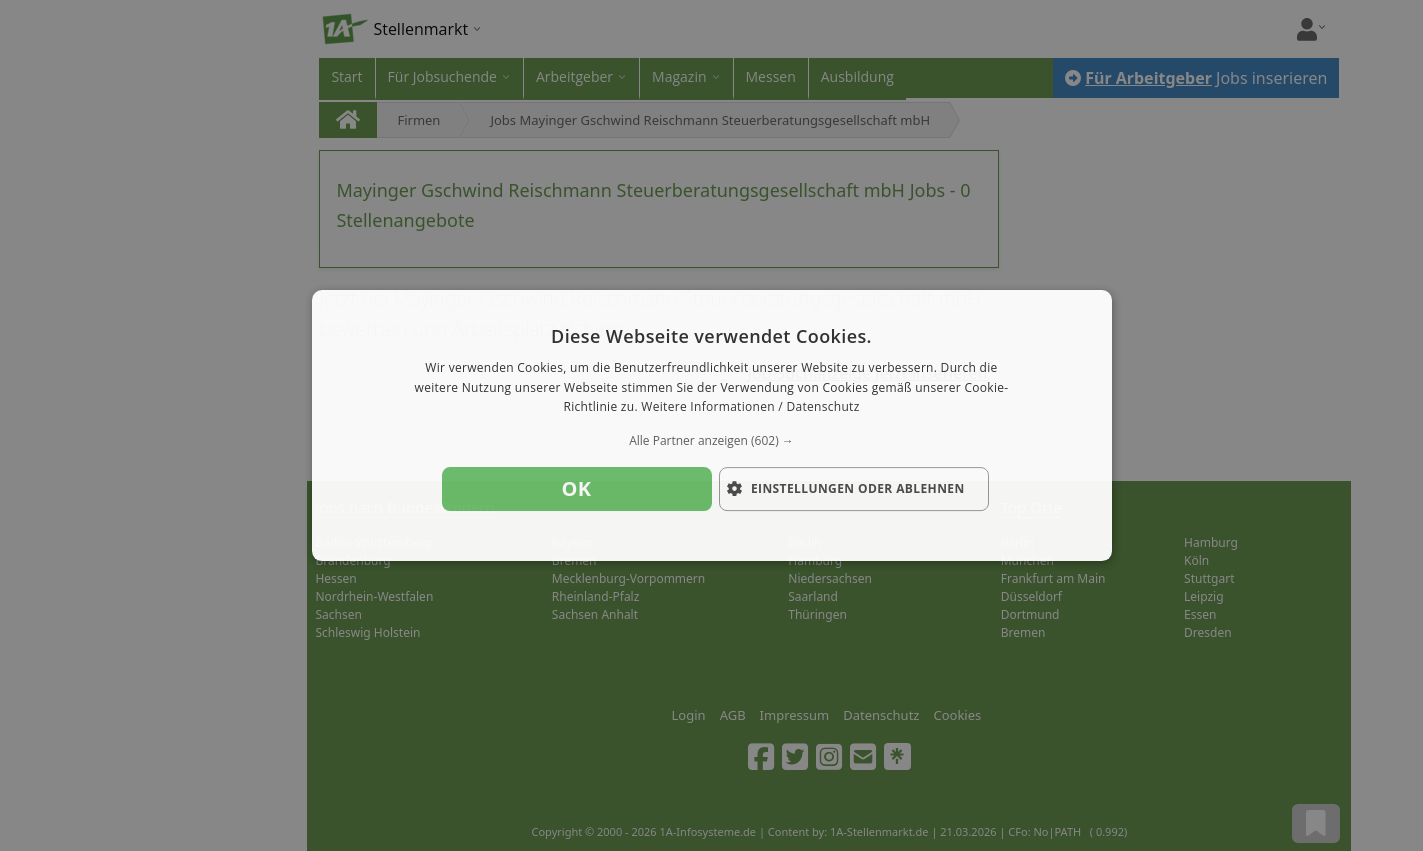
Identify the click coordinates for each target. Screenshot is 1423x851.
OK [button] (577, 488)
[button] (712, 441)
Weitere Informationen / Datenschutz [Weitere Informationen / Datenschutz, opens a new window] (750, 407)
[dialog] (712, 426)
